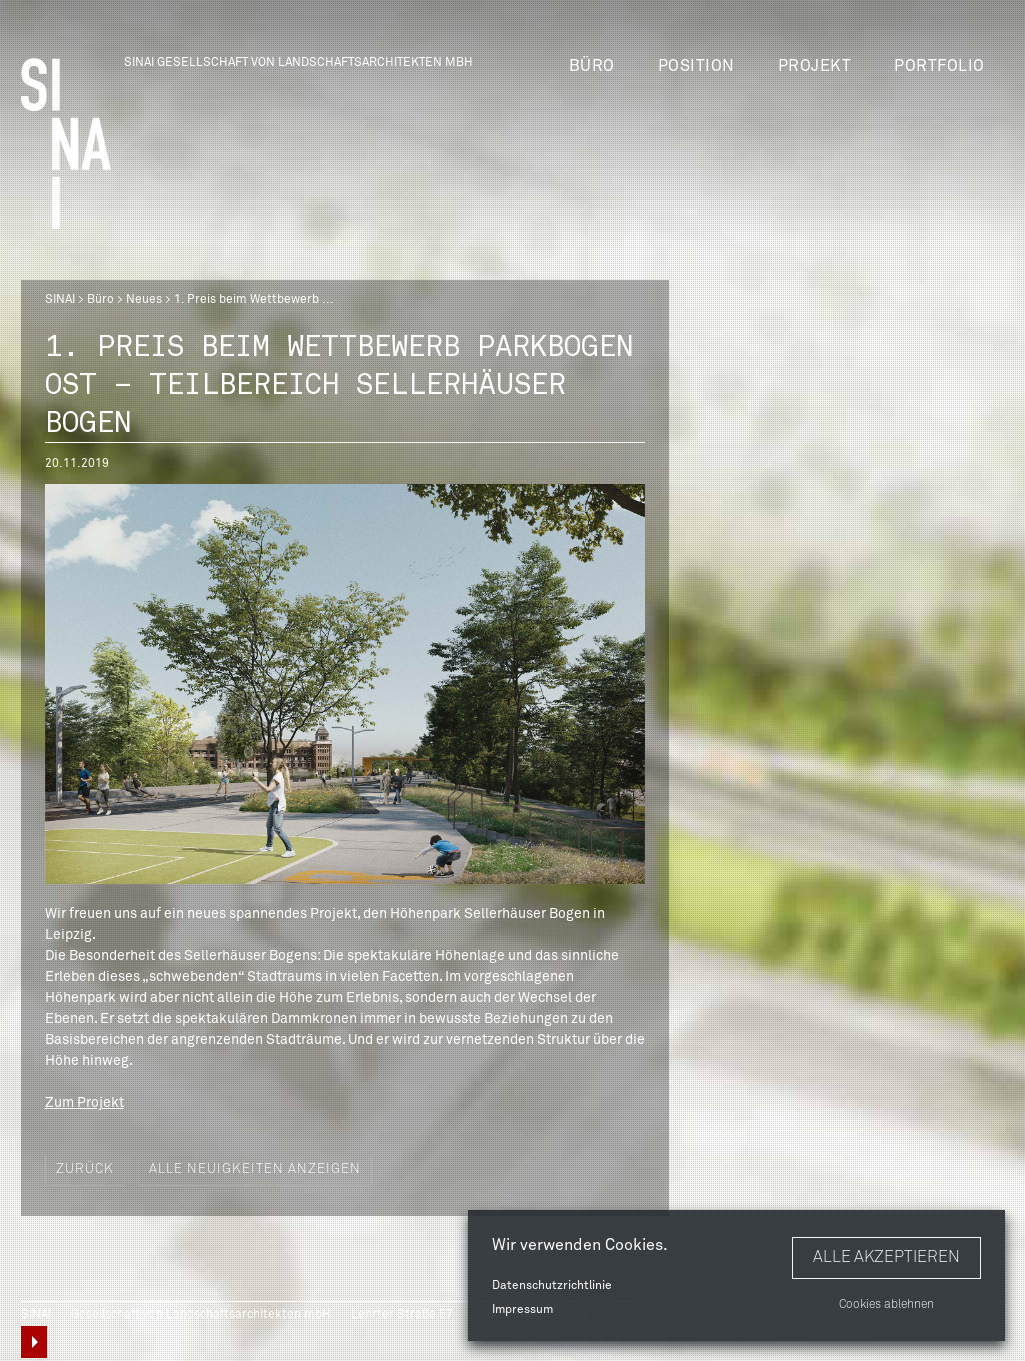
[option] (345, 684)
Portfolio (939, 66)
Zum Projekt (84, 1103)
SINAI (60, 300)
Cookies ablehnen (886, 1305)
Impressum (522, 1310)
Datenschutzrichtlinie (552, 1286)
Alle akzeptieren (886, 1257)
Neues (144, 300)
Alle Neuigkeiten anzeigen (255, 1169)
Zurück (85, 1169)
